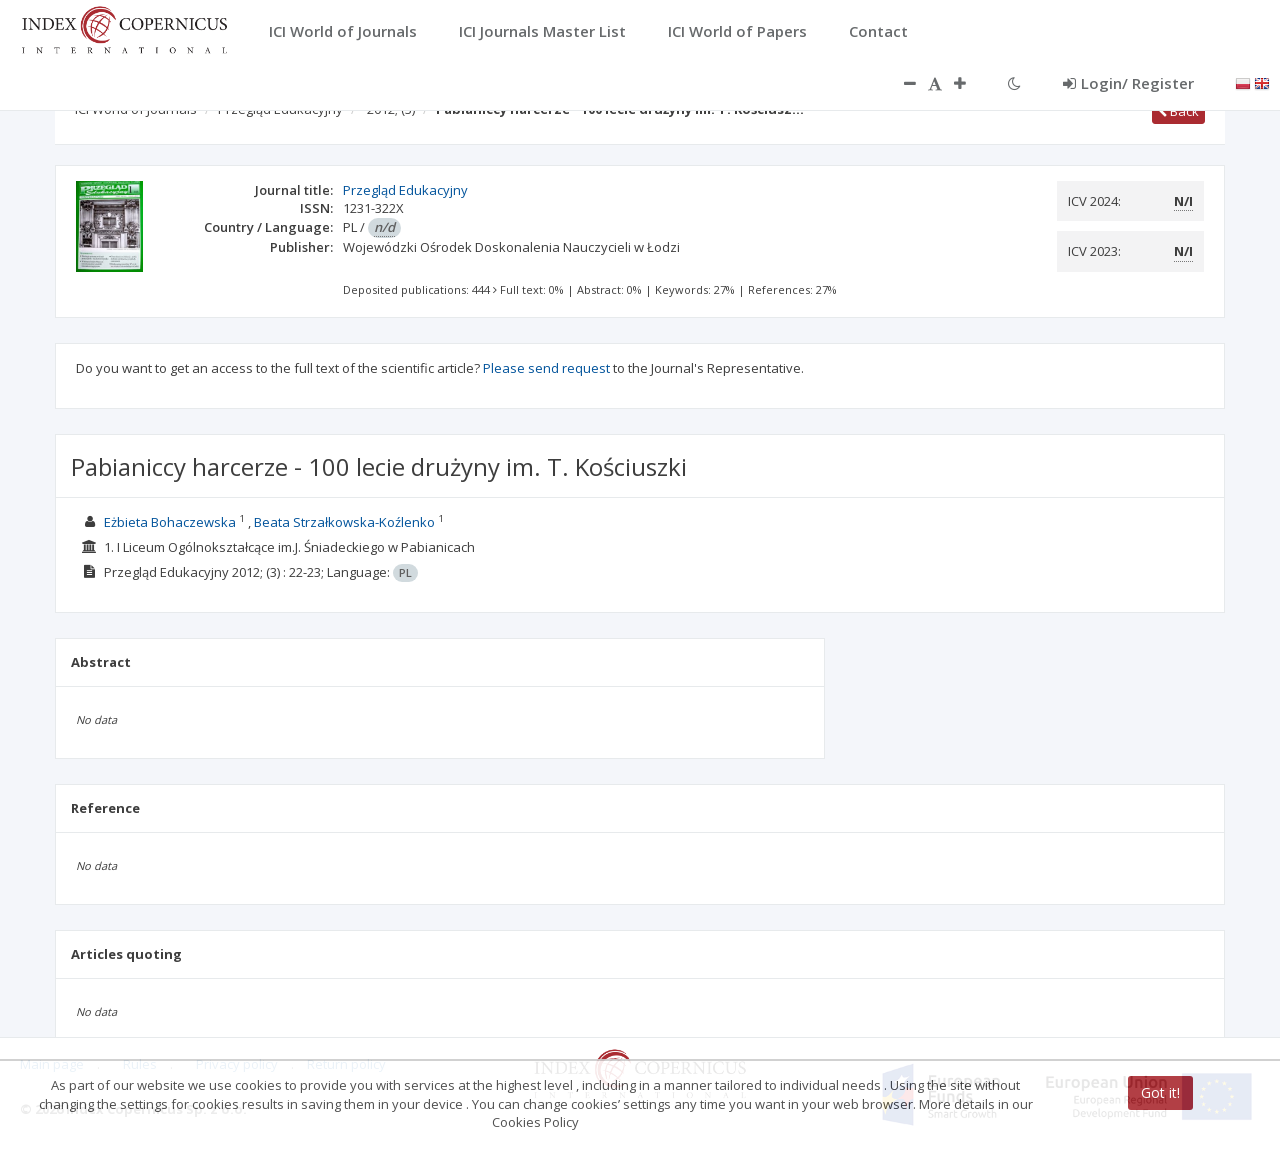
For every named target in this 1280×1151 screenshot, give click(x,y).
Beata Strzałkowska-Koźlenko (344, 522)
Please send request (546, 368)
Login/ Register (1128, 83)
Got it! (1160, 1092)
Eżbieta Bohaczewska (170, 522)
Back (1178, 111)
